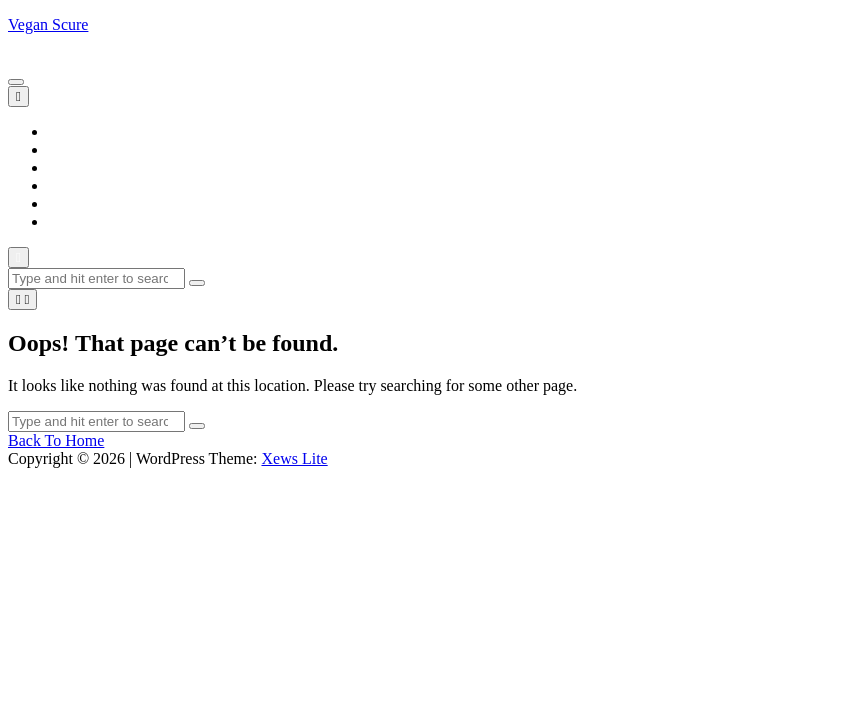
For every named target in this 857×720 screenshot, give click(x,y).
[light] (22, 299)
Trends (70, 221)
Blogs (66, 149)
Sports (68, 203)
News (66, 185)
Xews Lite (294, 458)
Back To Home (56, 440)
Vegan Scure (48, 24)
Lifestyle (76, 167)
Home (67, 131)
